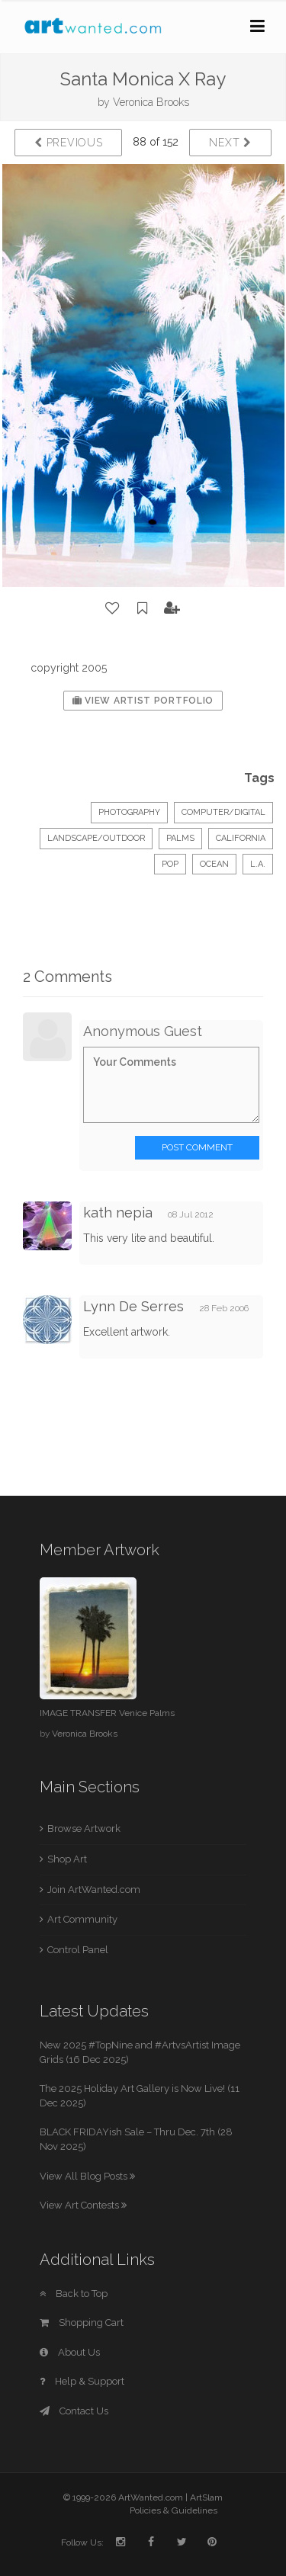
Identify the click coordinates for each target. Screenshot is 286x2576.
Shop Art (67, 1859)
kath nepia (118, 1213)
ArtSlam (206, 2497)
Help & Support (82, 2381)
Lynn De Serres (133, 1306)
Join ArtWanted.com (93, 1889)
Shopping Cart (82, 2322)
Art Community (82, 1919)
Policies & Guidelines (173, 2510)
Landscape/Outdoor (96, 838)
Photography (129, 812)
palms (180, 838)
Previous (68, 142)
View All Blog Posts (87, 2176)
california (240, 838)
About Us (70, 2352)
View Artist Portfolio (143, 700)
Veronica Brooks (151, 102)
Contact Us (74, 2411)
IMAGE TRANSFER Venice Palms (107, 1713)
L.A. (257, 864)
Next (230, 142)
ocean (214, 864)
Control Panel (77, 1949)
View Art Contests (83, 2205)
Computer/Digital (223, 812)
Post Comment (197, 1147)
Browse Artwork (84, 1828)
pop (170, 864)
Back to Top (74, 2293)
